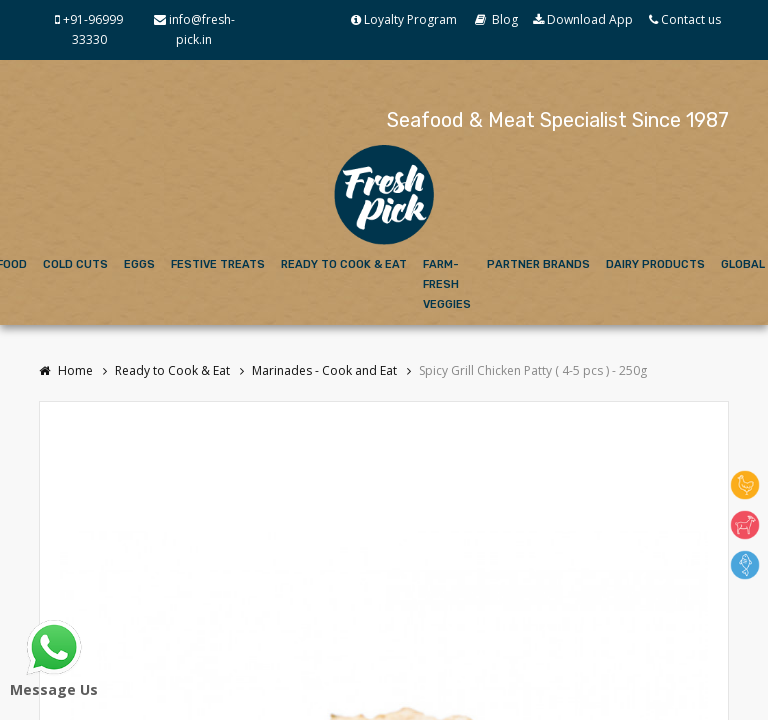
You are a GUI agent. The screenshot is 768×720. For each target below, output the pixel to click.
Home (66, 370)
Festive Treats (218, 264)
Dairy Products (655, 264)
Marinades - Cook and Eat (324, 370)
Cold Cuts (75, 264)
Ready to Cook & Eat (344, 264)
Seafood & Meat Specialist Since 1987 (558, 120)
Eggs (139, 264)
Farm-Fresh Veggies (447, 284)
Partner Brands (538, 264)
